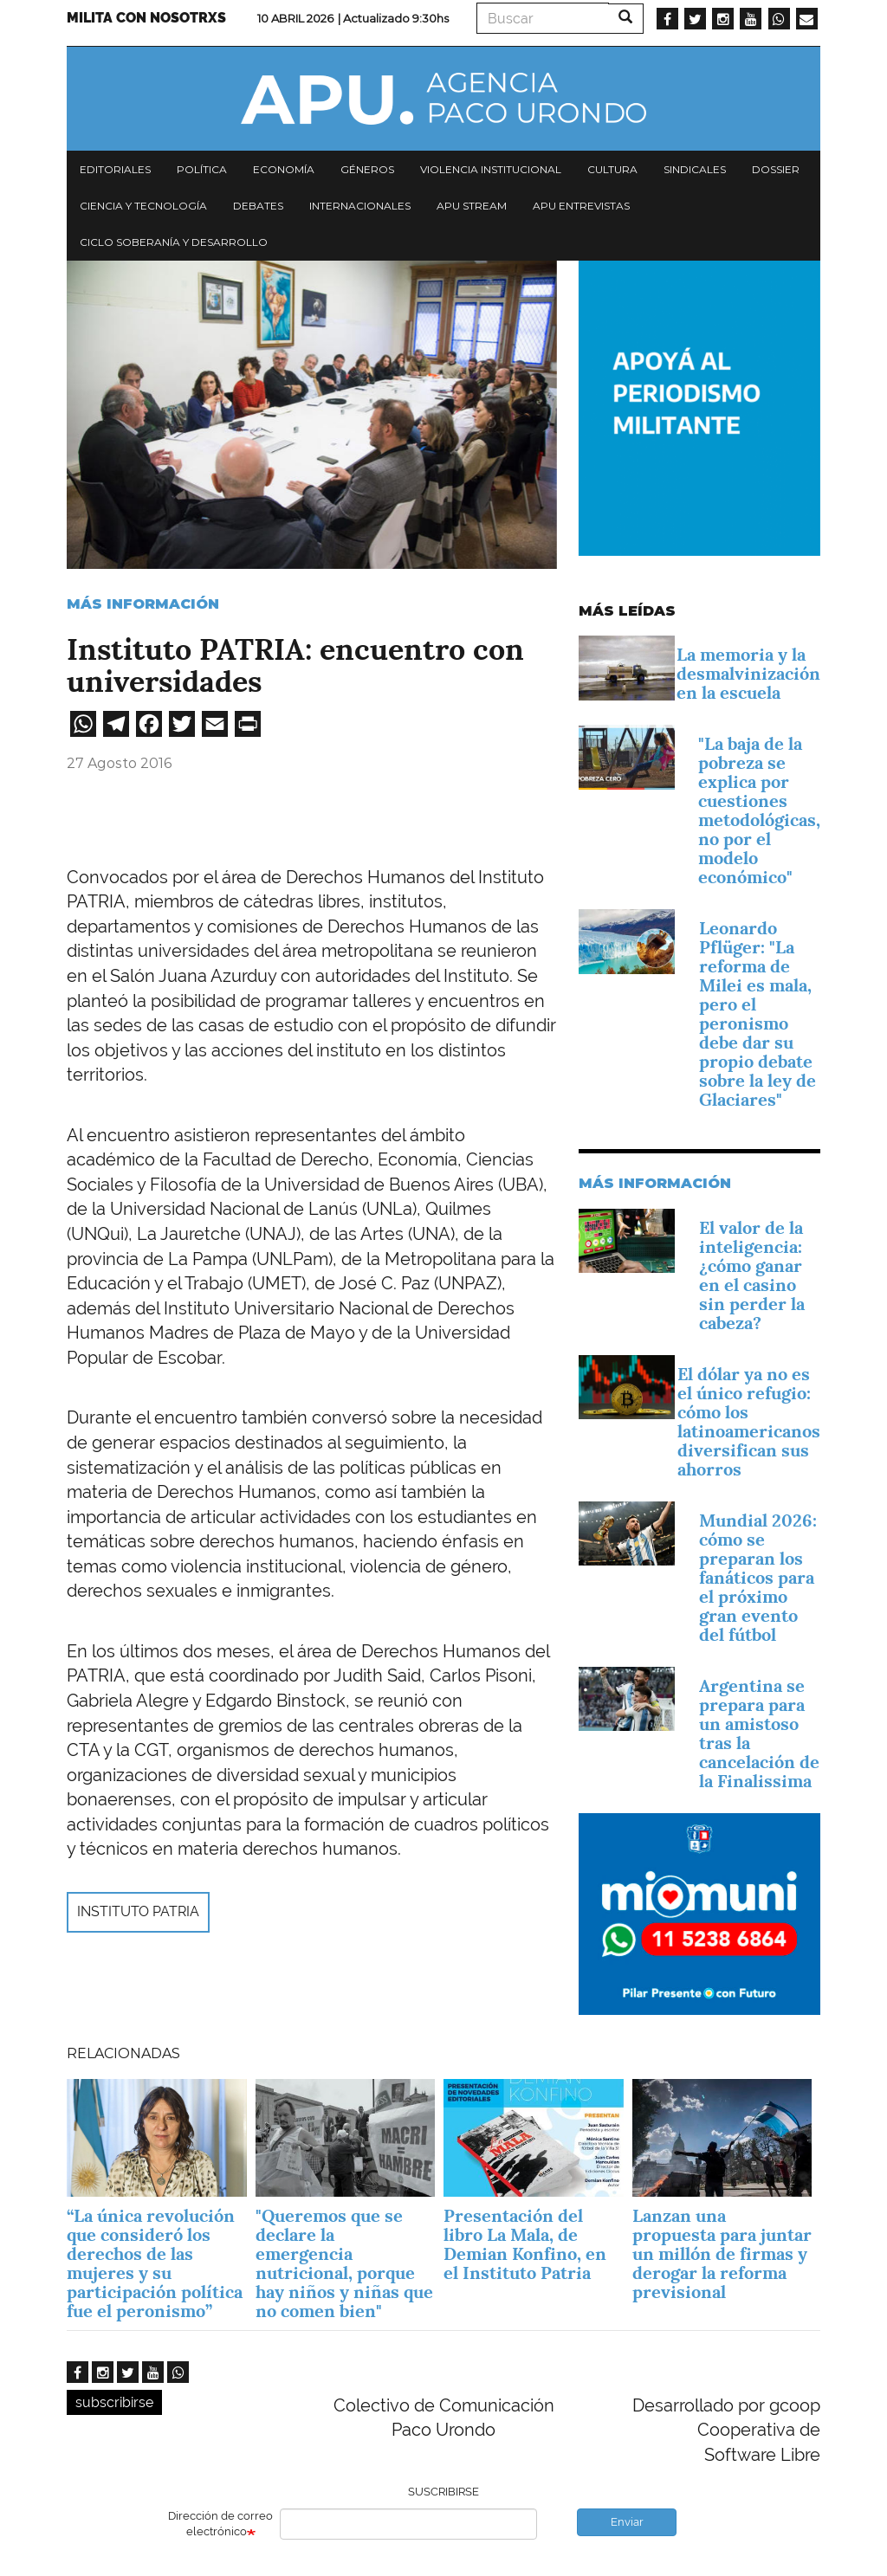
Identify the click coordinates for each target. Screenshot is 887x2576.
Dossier (776, 169)
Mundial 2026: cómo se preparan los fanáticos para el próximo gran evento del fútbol (758, 1577)
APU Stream (472, 205)
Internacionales (360, 205)
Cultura (612, 169)
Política (202, 169)
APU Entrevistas (581, 205)
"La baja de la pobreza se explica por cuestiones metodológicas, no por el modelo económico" (759, 810)
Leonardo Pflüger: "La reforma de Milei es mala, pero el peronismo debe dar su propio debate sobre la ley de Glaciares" (757, 1014)
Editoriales (115, 169)
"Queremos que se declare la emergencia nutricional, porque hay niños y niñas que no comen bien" (344, 2263)
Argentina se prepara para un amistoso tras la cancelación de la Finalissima (759, 1733)
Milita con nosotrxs (146, 18)
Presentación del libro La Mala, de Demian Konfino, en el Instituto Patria (525, 2244)
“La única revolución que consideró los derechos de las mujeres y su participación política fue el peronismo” (155, 2263)
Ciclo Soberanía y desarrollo (174, 242)
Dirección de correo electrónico (220, 2524)
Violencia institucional (490, 169)
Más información (143, 604)
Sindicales (695, 169)
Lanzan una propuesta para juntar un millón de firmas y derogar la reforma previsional (722, 2254)
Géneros (367, 169)
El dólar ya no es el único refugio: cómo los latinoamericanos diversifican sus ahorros (748, 1422)
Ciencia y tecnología (143, 205)
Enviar (627, 2521)
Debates (258, 205)
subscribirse (114, 2402)
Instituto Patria (138, 1911)
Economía (283, 169)
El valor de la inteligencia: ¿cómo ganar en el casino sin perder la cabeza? (752, 1275)
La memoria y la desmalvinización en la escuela (748, 673)
